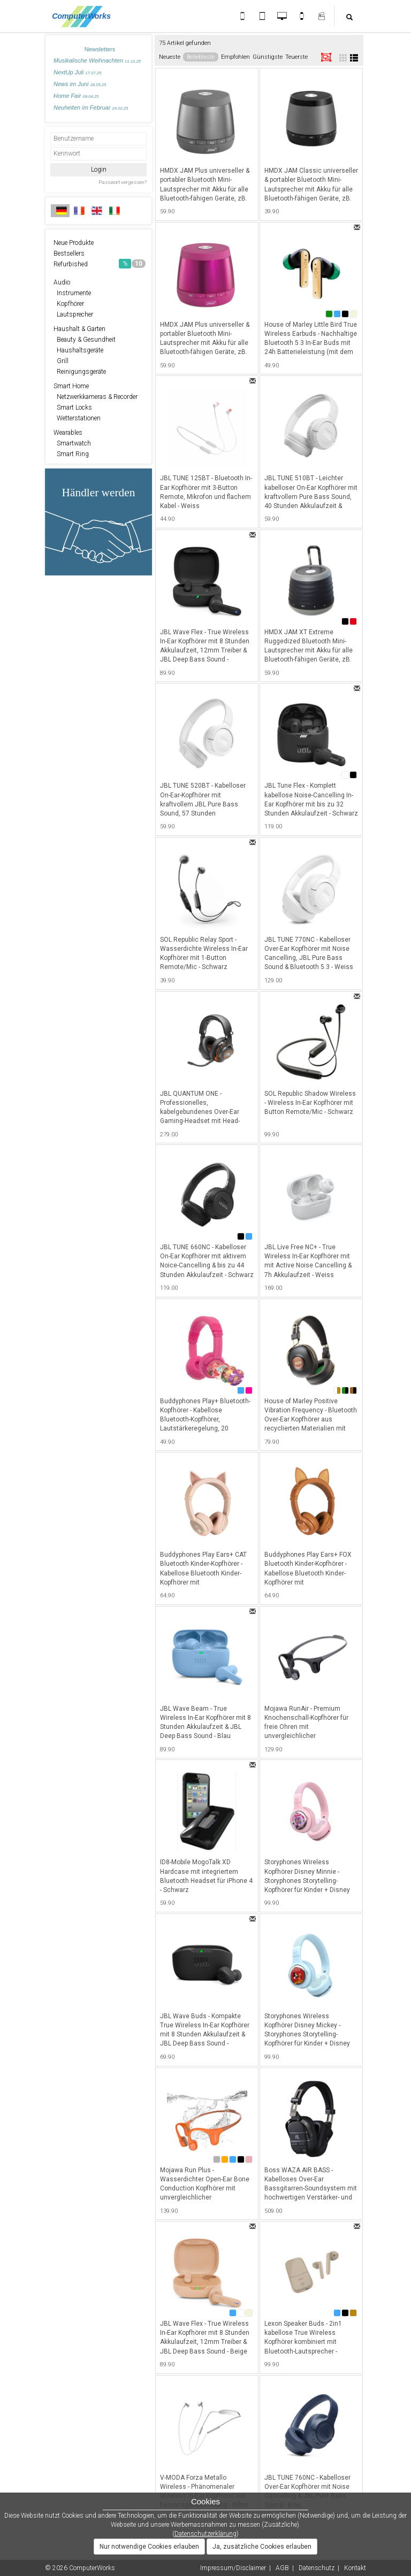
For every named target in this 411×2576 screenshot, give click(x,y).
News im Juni (80, 84)
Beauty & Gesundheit (85, 339)
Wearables (68, 432)
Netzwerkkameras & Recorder (96, 397)
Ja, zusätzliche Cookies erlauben (261, 2546)
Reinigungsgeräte (80, 371)
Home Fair (76, 96)
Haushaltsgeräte (78, 350)
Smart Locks (73, 407)
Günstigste (268, 56)
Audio (62, 282)
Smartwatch (72, 443)
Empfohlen (235, 56)
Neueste (169, 56)
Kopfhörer (69, 303)
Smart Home (71, 386)
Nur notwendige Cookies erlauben (149, 2546)
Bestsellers (69, 253)
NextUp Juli (77, 72)
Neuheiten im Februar (91, 107)
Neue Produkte (74, 243)
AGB (282, 2568)
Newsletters (100, 49)
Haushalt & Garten (79, 329)
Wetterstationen (77, 418)
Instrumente (72, 293)
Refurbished (100, 263)
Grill (61, 361)
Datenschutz (316, 2568)
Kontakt (355, 2568)
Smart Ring (71, 454)
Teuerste (296, 56)
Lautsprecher (73, 314)
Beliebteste (201, 56)
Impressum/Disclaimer (233, 2568)
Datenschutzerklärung (205, 2533)
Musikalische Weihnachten (97, 60)
